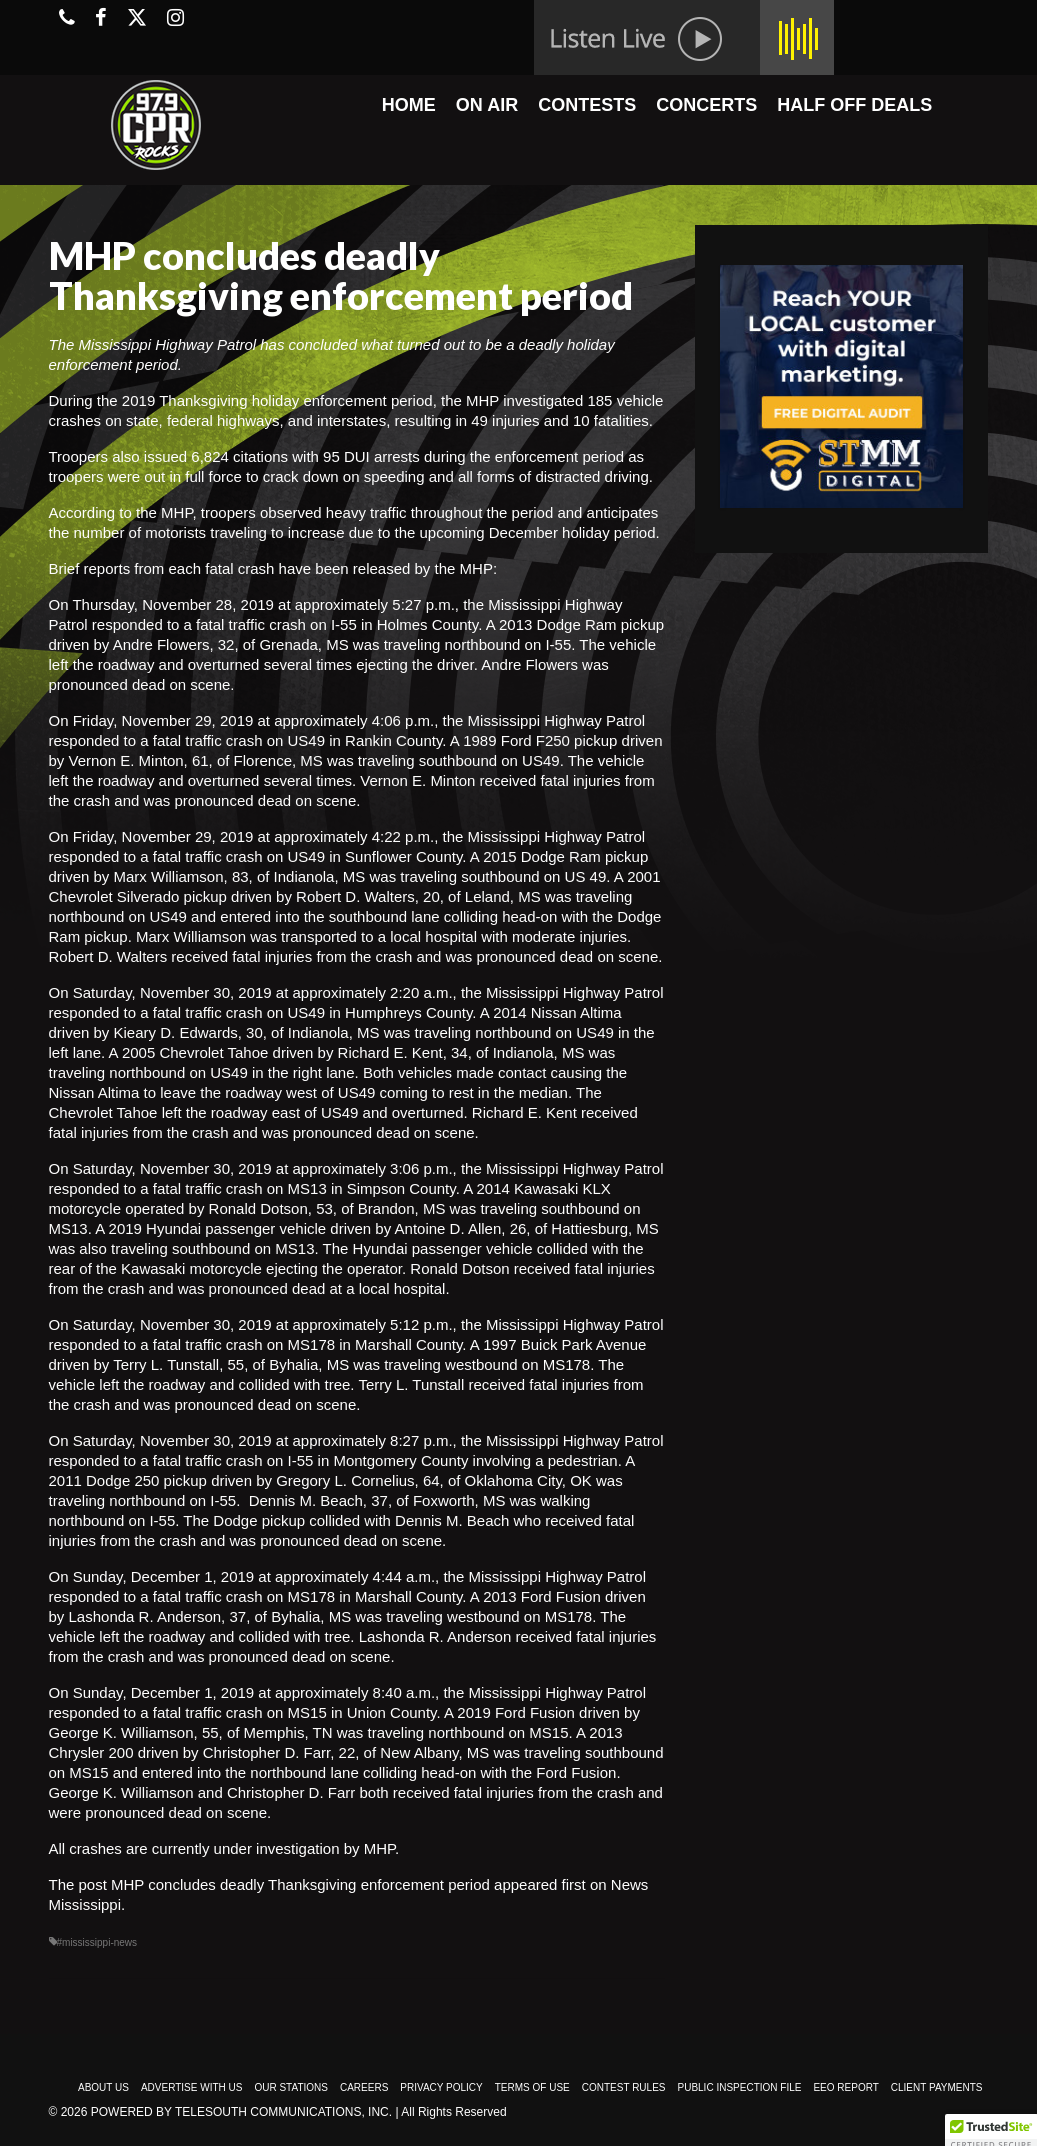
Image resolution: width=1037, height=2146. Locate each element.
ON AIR (487, 105)
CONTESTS (587, 105)
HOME (409, 105)
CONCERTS (706, 105)
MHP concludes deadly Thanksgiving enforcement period (300, 1884)
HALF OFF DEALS (854, 105)
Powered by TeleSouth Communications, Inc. (241, 2112)
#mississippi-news (97, 1942)
